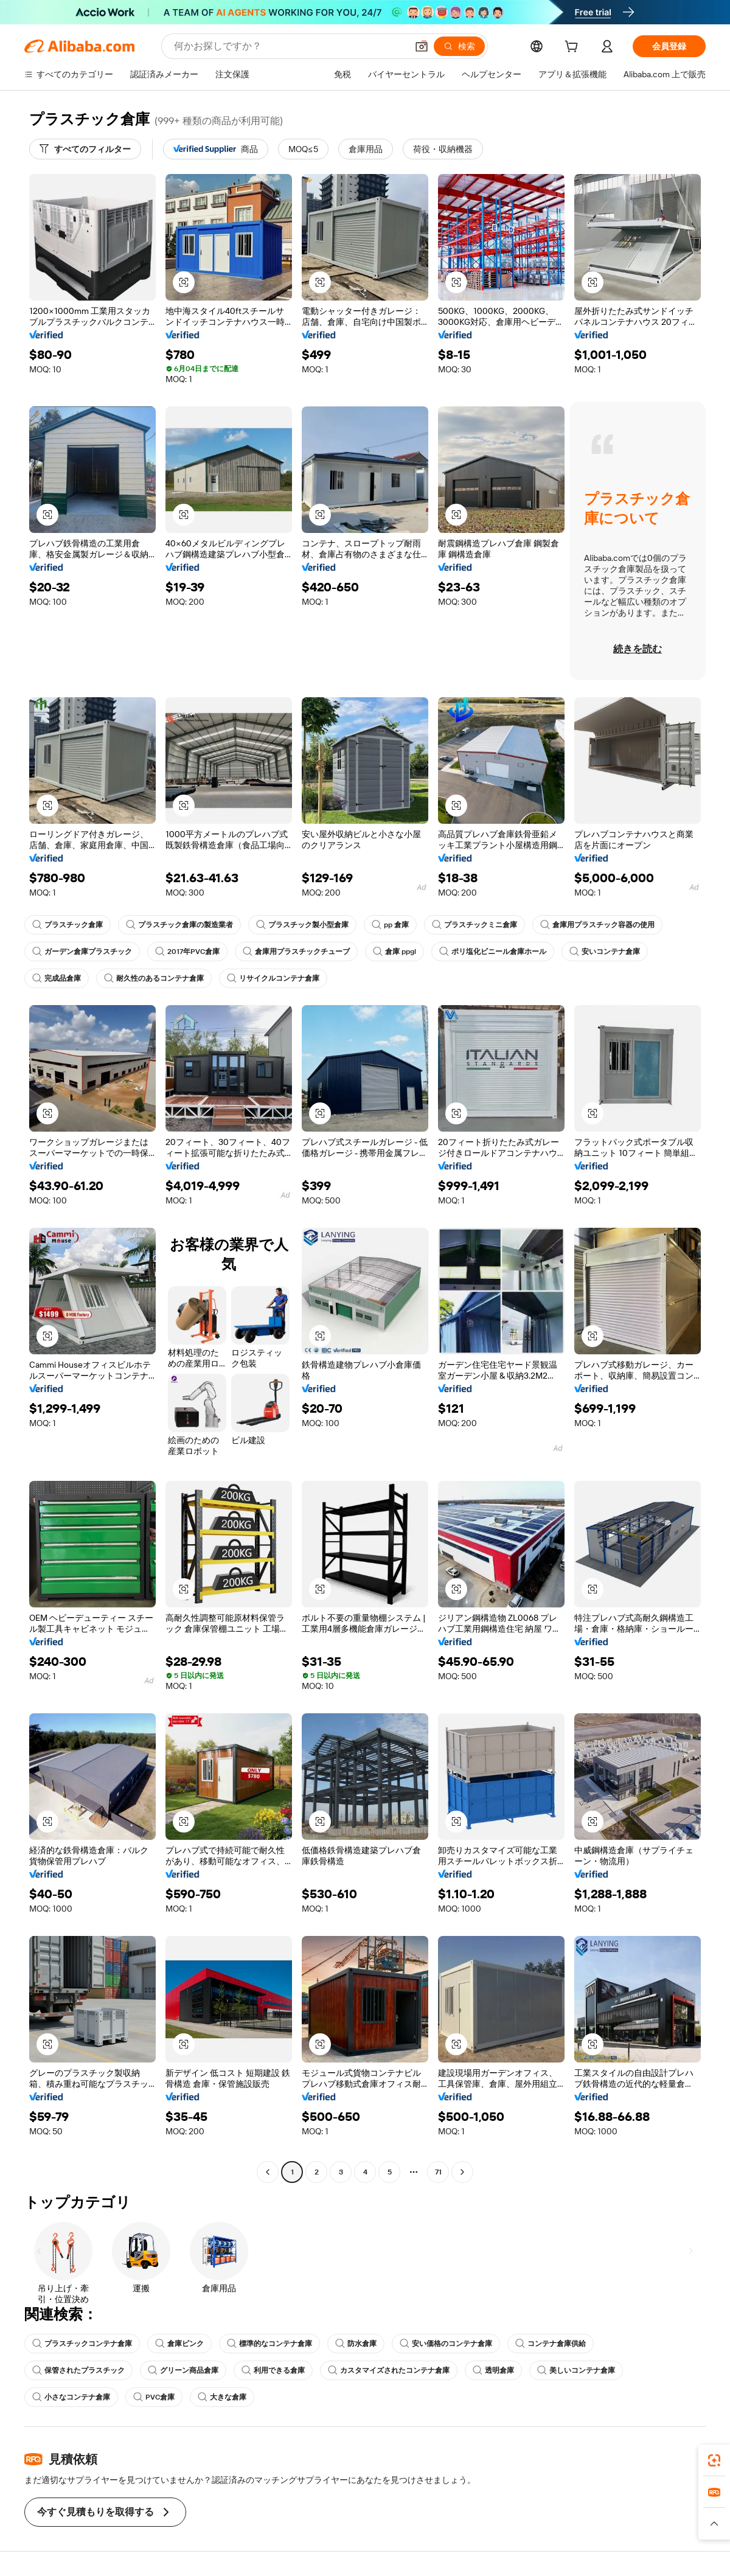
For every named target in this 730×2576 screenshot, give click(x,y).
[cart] (574, 48)
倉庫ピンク (179, 2343)
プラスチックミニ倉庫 (474, 925)
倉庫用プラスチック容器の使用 (597, 925)
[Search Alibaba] (289, 46)
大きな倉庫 (222, 2397)
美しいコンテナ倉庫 (576, 2370)
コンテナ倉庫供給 (550, 2343)
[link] (714, 2460)
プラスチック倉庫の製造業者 (179, 925)
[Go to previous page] (268, 2172)
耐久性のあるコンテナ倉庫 (154, 978)
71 (438, 2172)
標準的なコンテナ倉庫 (269, 2343)
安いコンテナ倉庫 (604, 951)
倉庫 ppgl (394, 951)
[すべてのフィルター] (85, 149)
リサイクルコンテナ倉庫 (273, 978)
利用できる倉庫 (273, 2370)
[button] (421, 46)
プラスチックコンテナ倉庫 (82, 2343)
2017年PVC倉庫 (187, 951)
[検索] (459, 46)
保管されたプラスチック (78, 2370)
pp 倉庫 (390, 925)
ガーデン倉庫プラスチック (82, 951)
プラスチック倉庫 (67, 925)
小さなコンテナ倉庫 (71, 2397)
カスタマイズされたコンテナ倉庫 (389, 2370)
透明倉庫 (493, 2370)
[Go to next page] (462, 2172)
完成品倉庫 (56, 978)
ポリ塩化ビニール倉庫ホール (492, 951)
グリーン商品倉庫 (183, 2370)
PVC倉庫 (154, 2397)
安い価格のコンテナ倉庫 (446, 2343)
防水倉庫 (356, 2343)
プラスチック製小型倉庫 (302, 925)
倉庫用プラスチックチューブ (296, 951)
